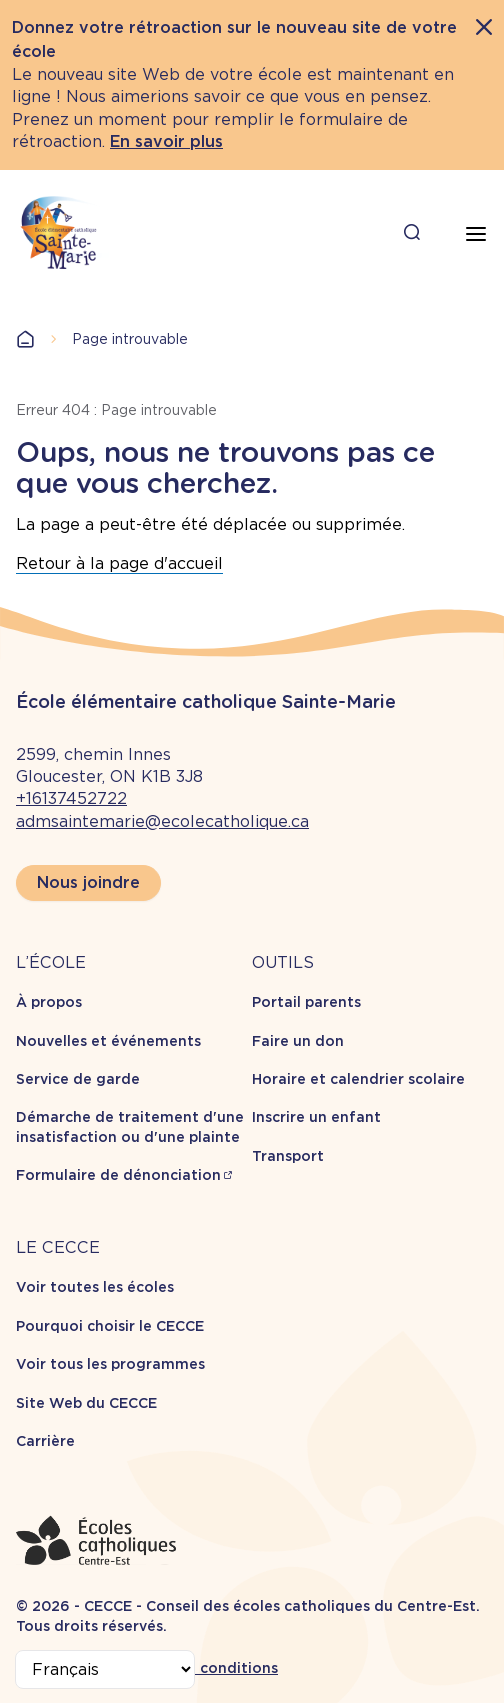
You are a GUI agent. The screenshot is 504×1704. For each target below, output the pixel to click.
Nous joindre (88, 882)
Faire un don (298, 1041)
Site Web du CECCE (86, 1403)
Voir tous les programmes (110, 1364)
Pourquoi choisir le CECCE (110, 1326)
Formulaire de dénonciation (118, 1175)
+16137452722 (71, 798)
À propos (49, 1002)
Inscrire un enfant (316, 1117)
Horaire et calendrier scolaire (358, 1079)
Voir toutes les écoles (95, 1287)
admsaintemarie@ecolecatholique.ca (162, 821)
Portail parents (306, 1002)
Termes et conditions (200, 1668)
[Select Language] (105, 1669)
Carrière (45, 1441)
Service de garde (78, 1079)
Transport (288, 1156)
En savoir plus (166, 141)
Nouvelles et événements (108, 1041)
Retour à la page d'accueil (119, 563)
